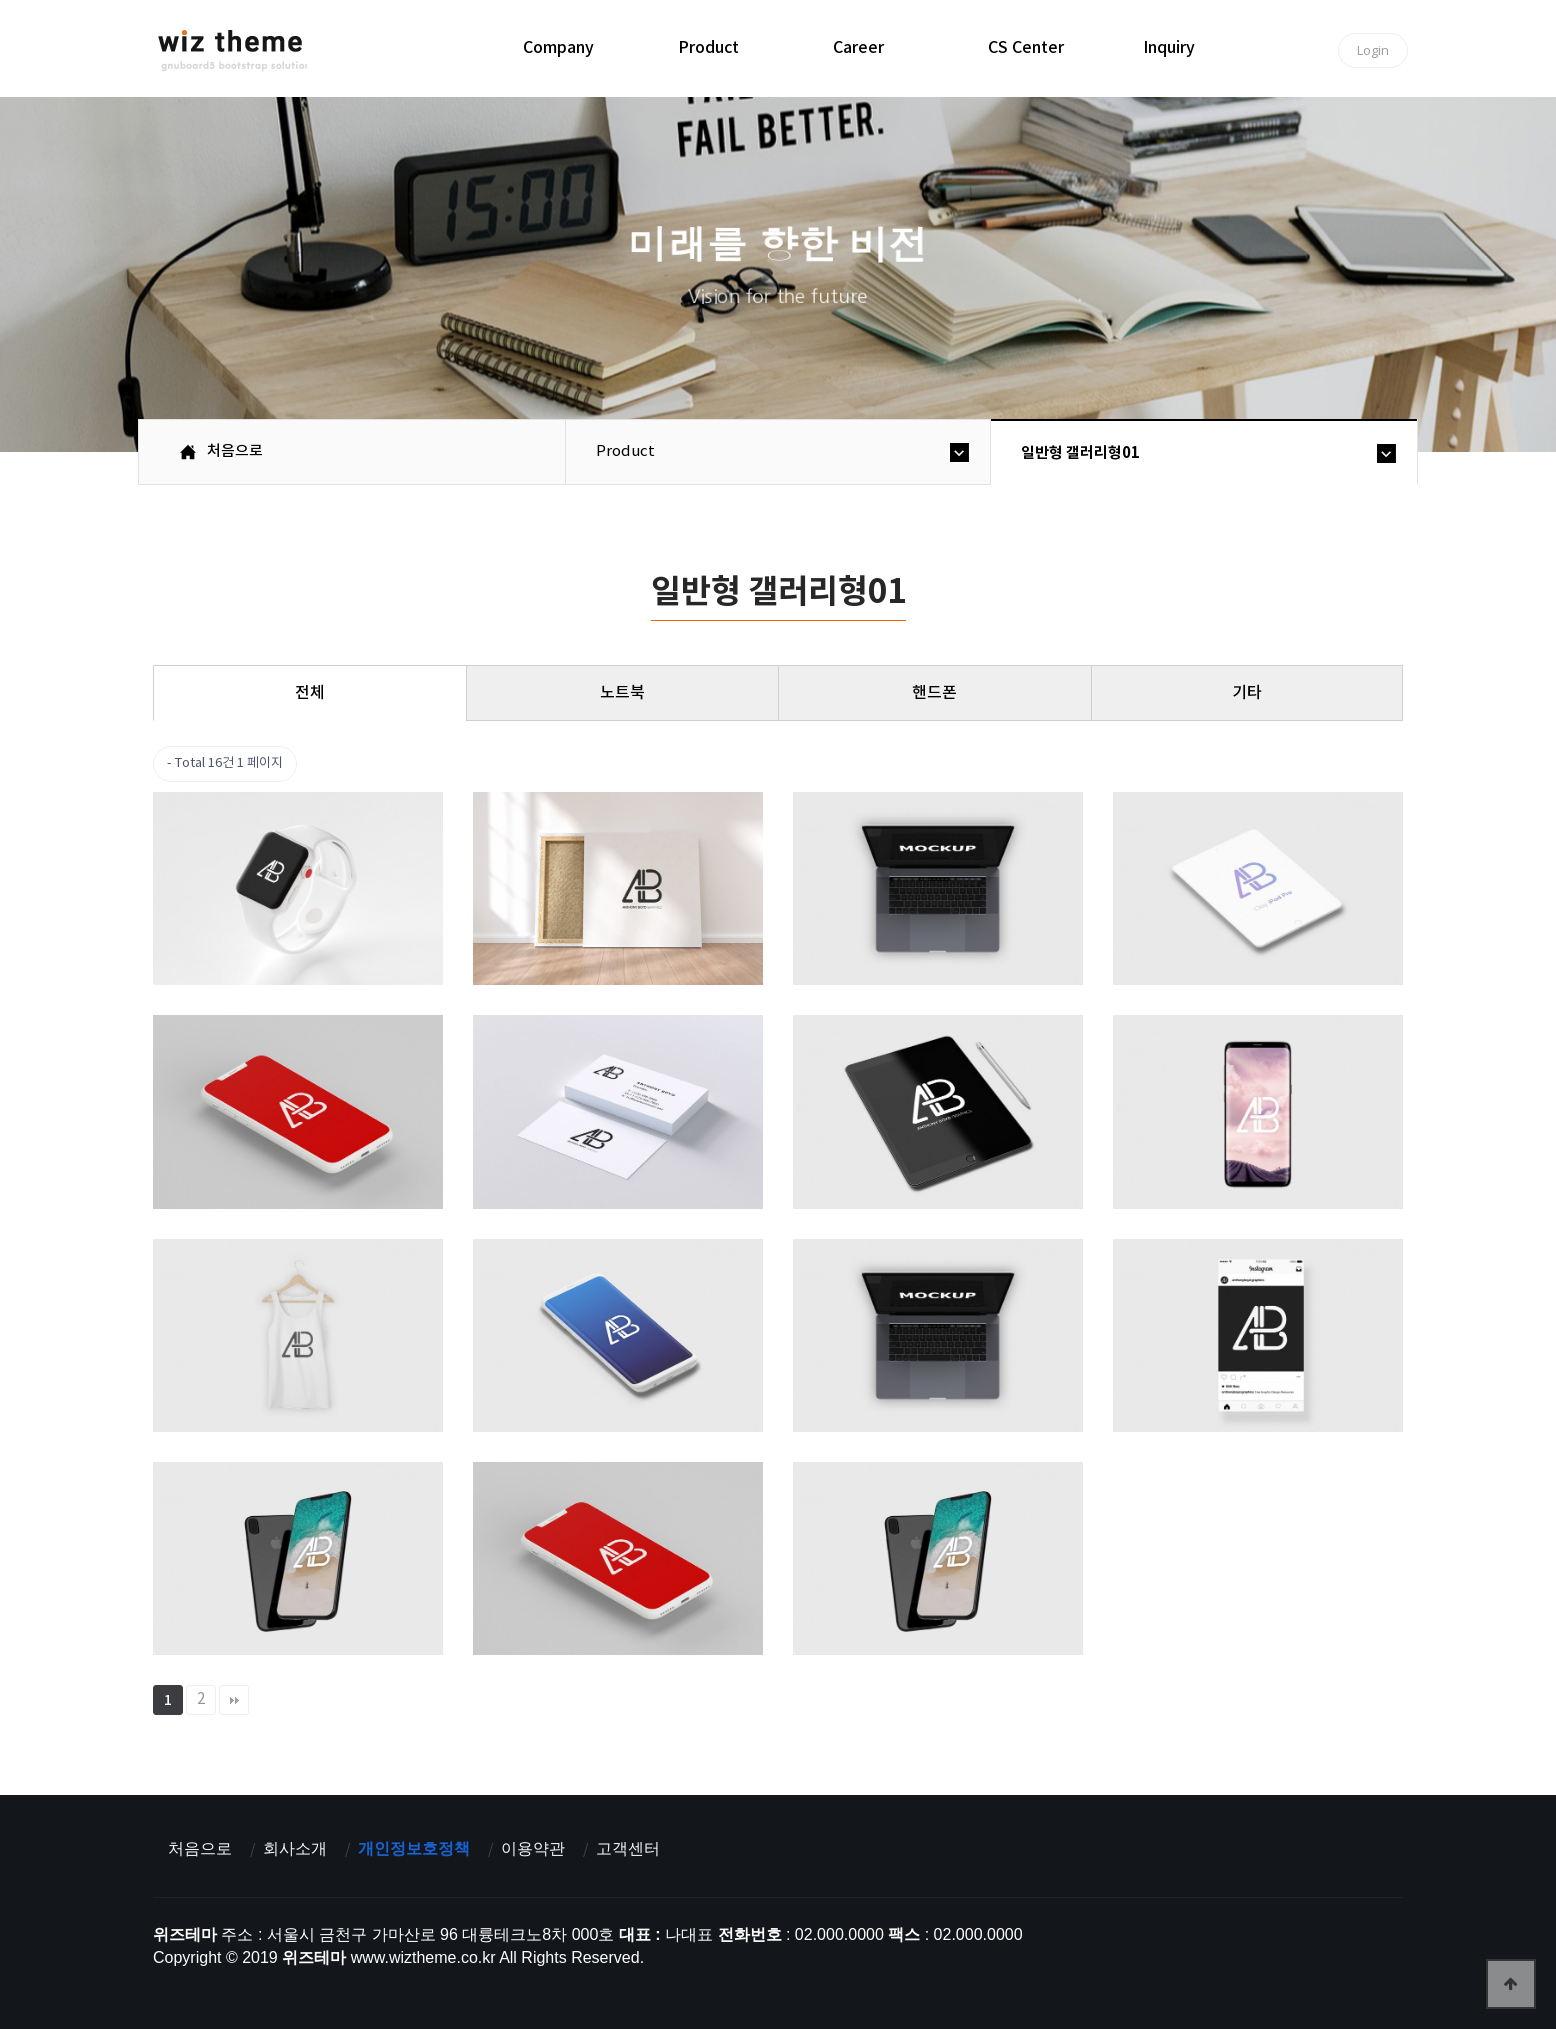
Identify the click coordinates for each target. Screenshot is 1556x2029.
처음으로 (200, 1848)
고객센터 (628, 1848)
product (708, 48)
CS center (1026, 48)
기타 (1247, 693)
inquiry (1169, 48)
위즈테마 (232, 51)
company (558, 48)
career (858, 48)
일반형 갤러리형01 (1080, 453)
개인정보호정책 (414, 1848)
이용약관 (533, 1848)
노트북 (622, 693)
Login (1373, 50)
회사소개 (295, 1848)
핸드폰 (934, 693)
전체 (310, 693)
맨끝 (234, 1700)
